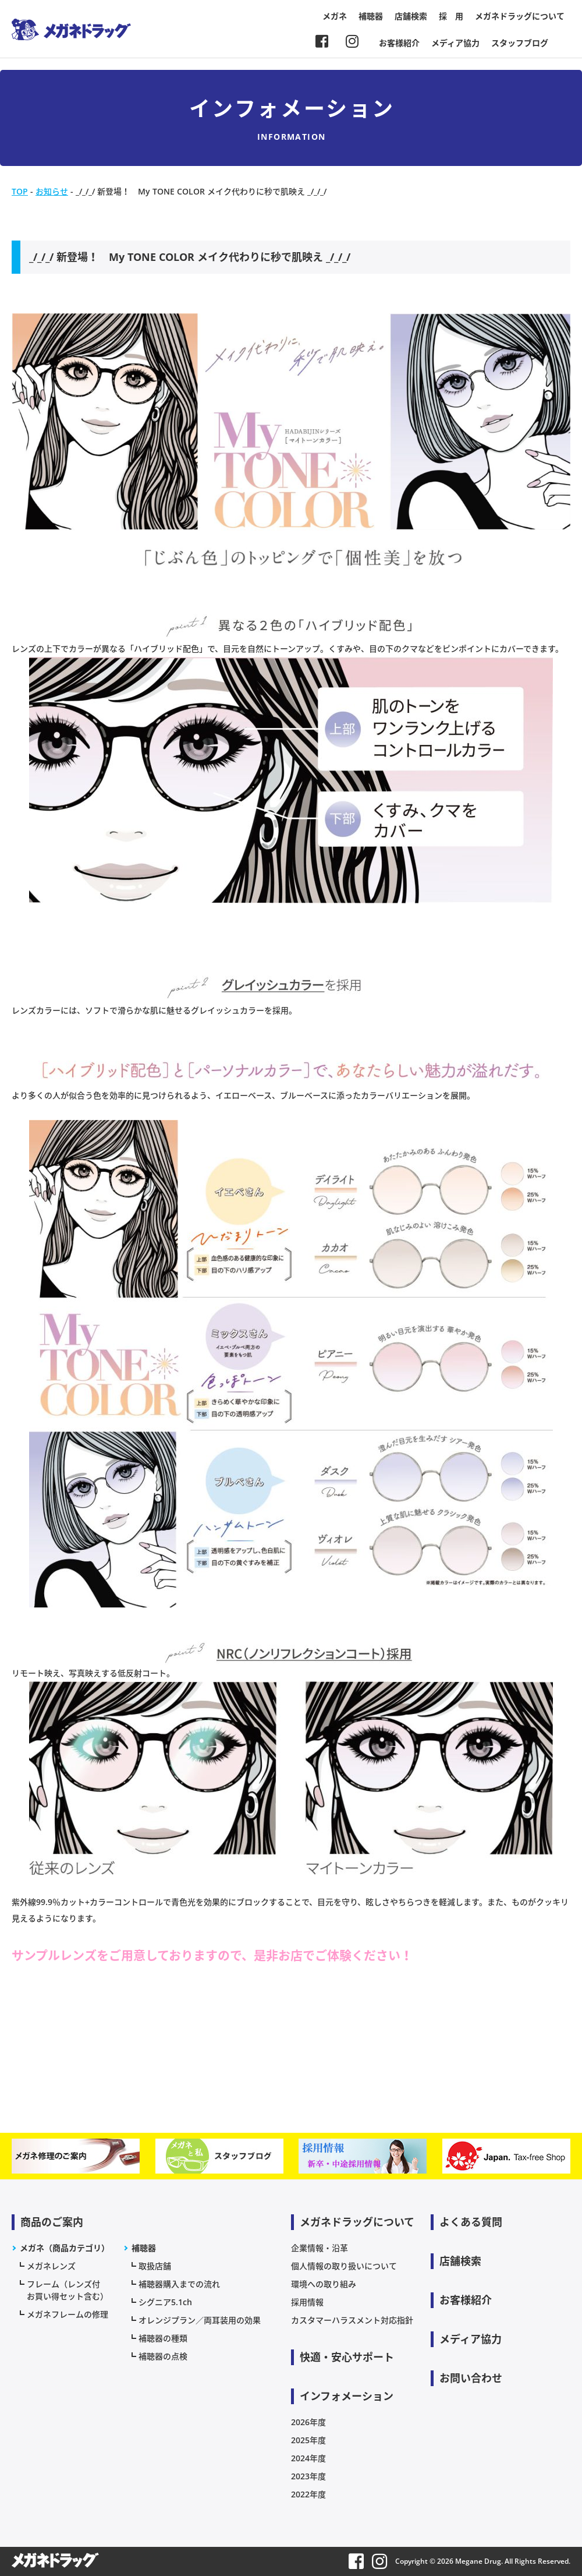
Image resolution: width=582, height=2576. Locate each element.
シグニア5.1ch (165, 2302)
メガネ (334, 16)
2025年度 (308, 2440)
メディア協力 (455, 42)
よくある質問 (470, 2222)
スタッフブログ (519, 42)
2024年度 (308, 2458)
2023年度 (308, 2476)
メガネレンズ (51, 2265)
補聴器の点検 (163, 2356)
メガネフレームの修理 (67, 2314)
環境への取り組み (323, 2283)
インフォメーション (346, 2396)
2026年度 (308, 2421)
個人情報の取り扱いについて (344, 2265)
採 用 (451, 16)
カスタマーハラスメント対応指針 (352, 2320)
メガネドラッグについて (520, 16)
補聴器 (371, 16)
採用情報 (307, 2302)
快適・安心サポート (347, 2357)
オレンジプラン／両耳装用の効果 (200, 2320)
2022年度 (308, 2494)
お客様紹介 (399, 42)
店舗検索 (411, 16)
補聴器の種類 (163, 2338)
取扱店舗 (155, 2265)
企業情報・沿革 (319, 2247)
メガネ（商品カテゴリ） (64, 2247)
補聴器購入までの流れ (179, 2283)
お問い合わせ (470, 2378)
